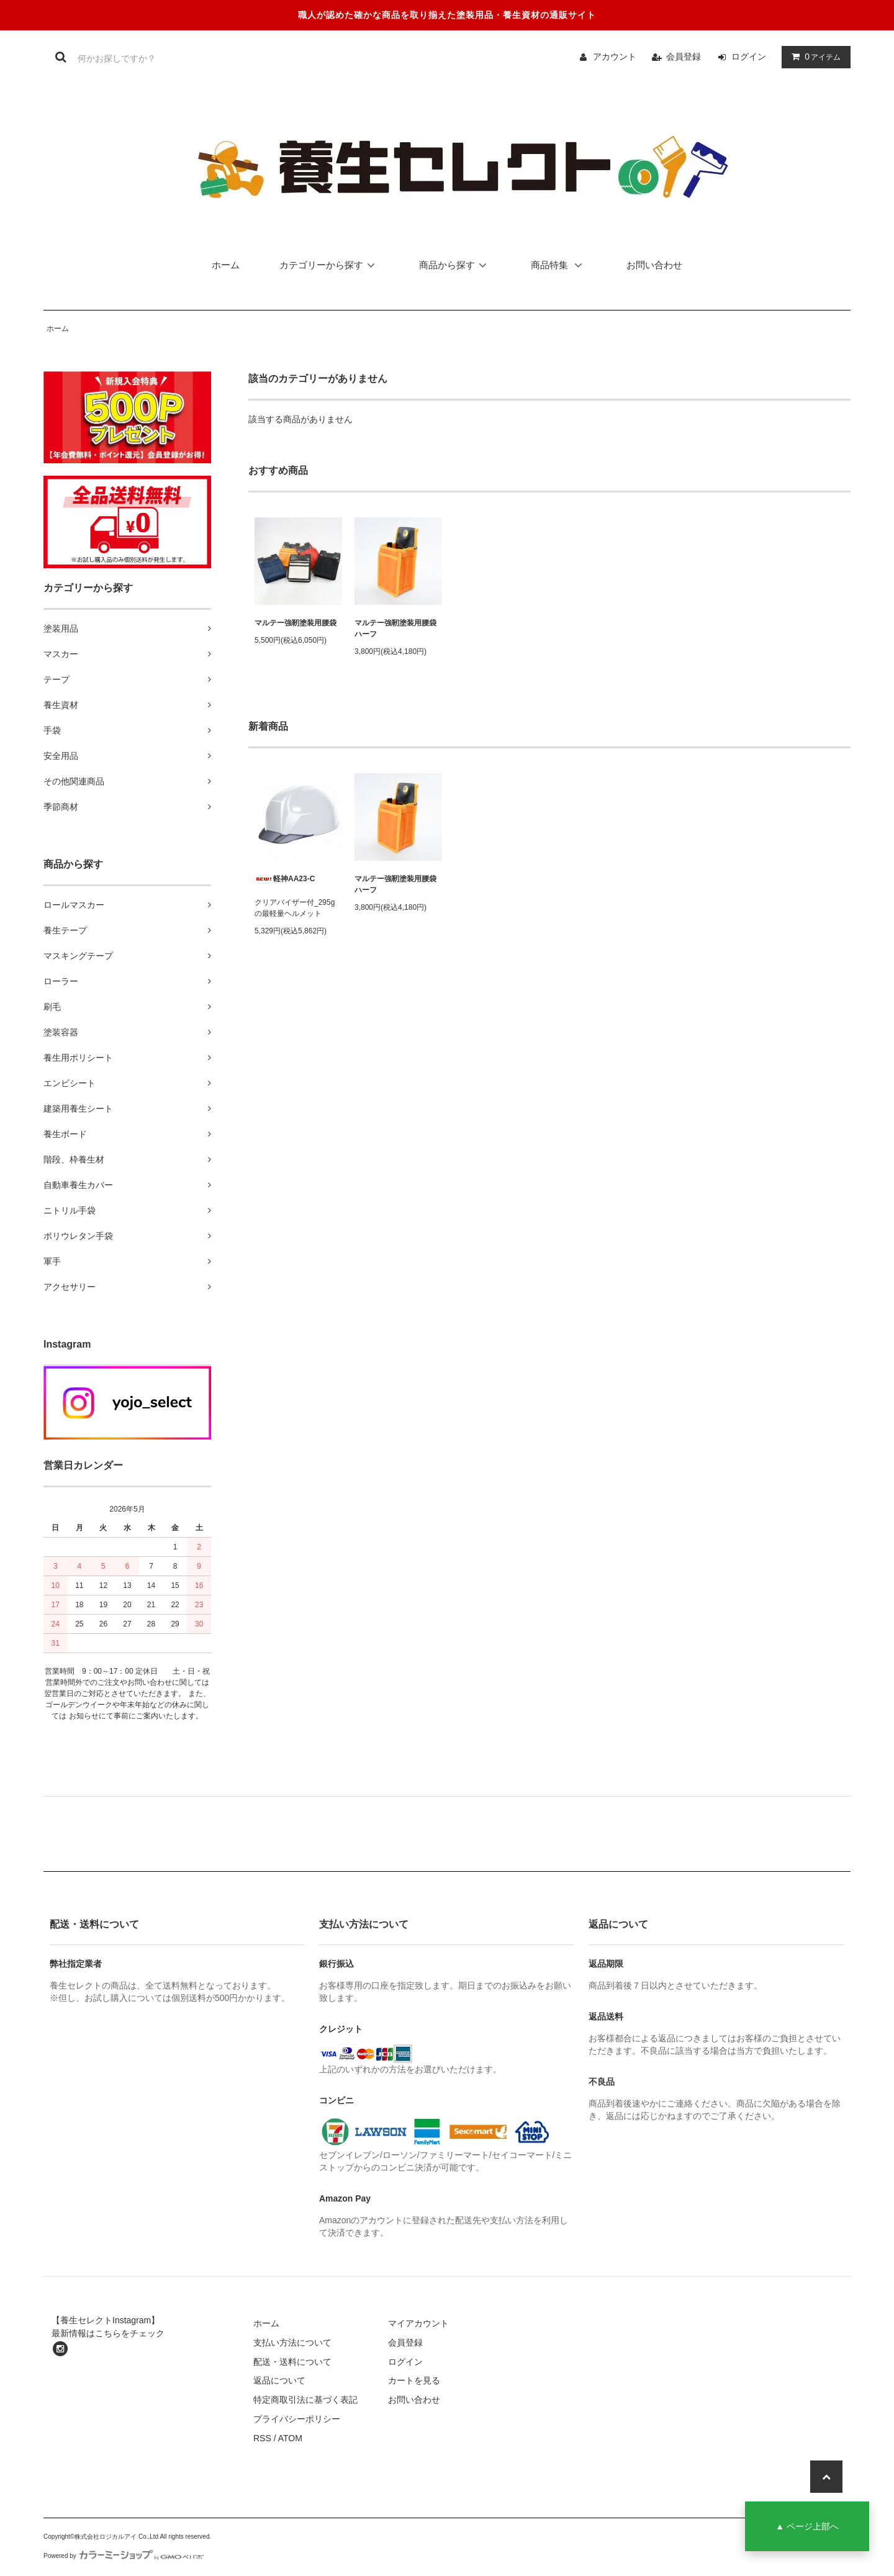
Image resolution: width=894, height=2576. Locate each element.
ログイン (748, 56)
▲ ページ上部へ (807, 2526)
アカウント (614, 56)
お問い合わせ (654, 265)
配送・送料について (292, 2362)
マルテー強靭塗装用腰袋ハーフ (395, 628)
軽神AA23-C (285, 878)
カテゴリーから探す (329, 265)
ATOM (290, 2438)
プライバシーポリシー (296, 2419)
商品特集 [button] (560, 265)
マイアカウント (418, 2323)
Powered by (123, 2555)
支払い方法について (292, 2342)
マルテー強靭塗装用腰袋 (295, 623)
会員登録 (683, 56)
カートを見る (414, 2380)
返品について (279, 2380)
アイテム (813, 56)
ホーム (226, 265)
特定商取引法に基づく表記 (305, 2400)
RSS (262, 2438)
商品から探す (455, 265)
